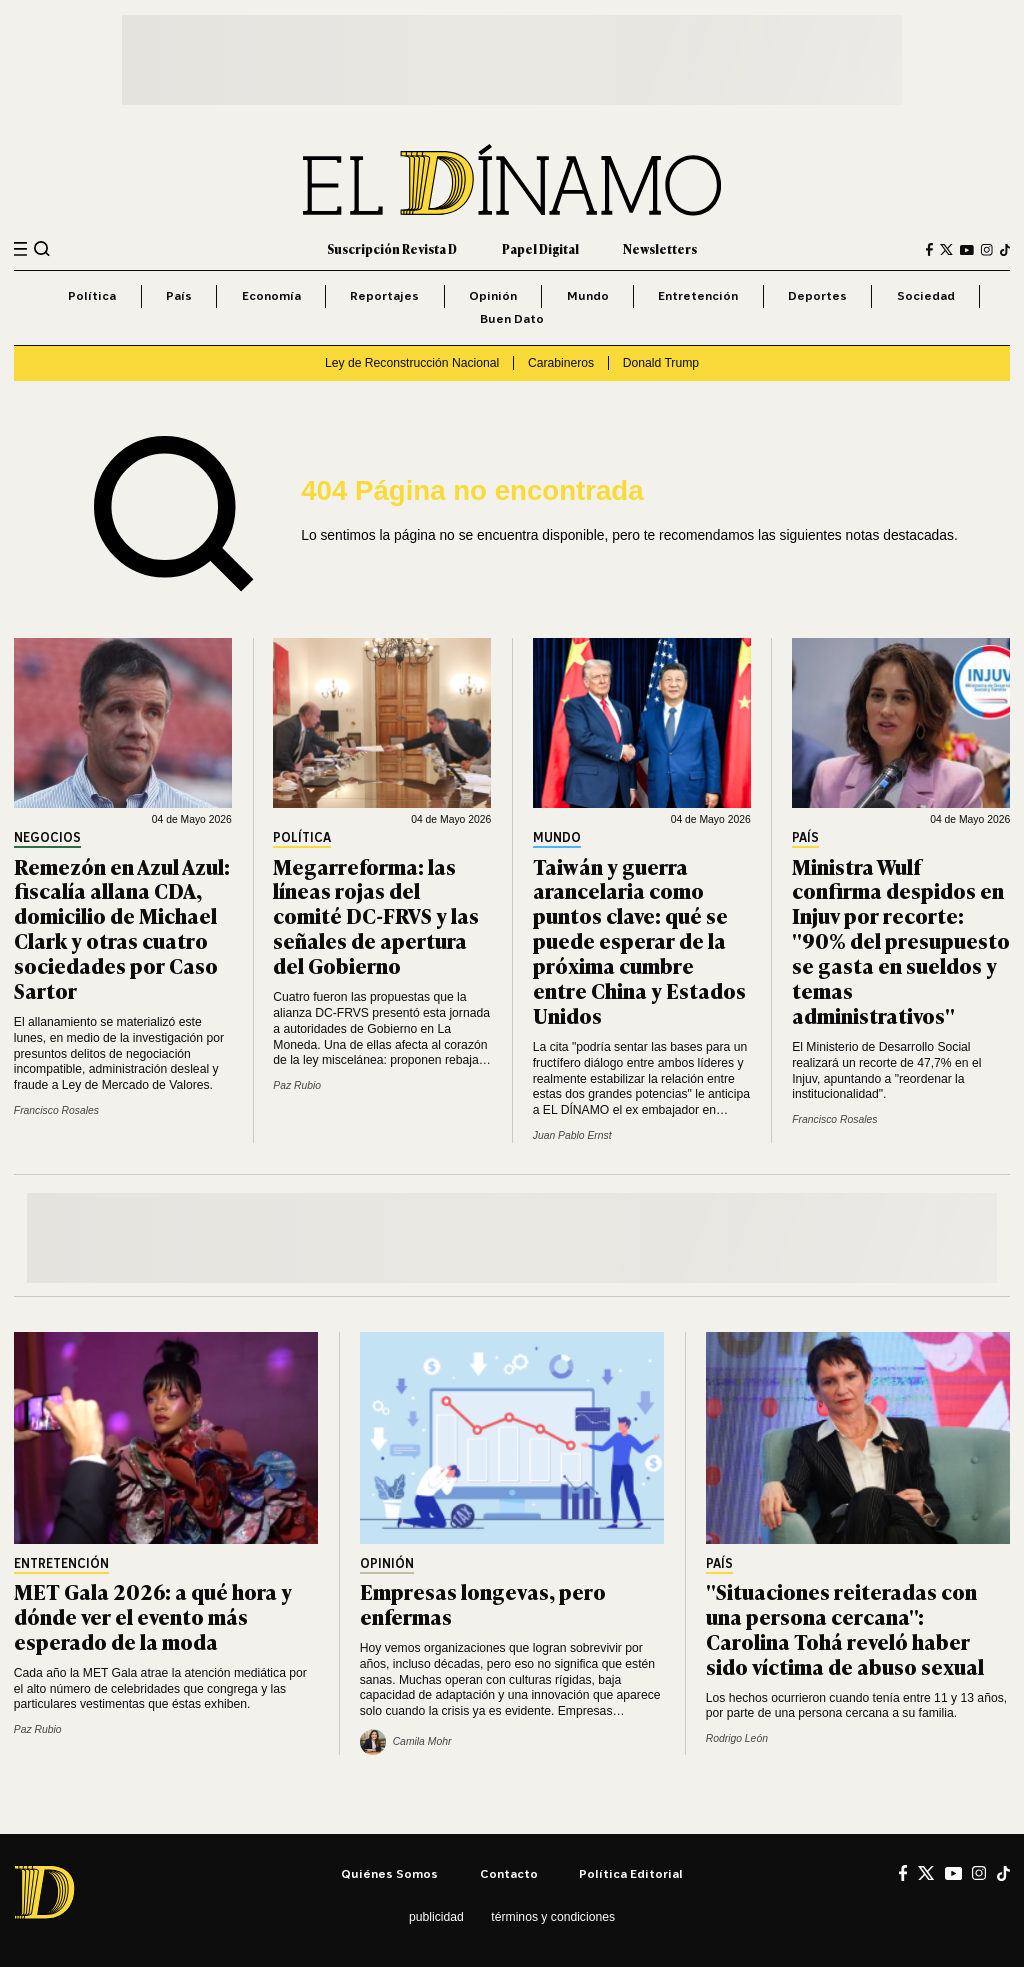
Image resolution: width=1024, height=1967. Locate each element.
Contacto (509, 1873)
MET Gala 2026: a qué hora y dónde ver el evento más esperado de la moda (153, 1615)
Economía (271, 295)
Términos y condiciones (553, 1917)
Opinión (493, 295)
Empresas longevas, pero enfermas (483, 1603)
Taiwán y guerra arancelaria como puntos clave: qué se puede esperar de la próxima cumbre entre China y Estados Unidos (639, 940)
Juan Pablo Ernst (572, 1135)
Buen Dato (512, 318)
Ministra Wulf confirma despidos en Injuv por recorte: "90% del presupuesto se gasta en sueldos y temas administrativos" (901, 940)
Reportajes (384, 295)
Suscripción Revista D (392, 249)
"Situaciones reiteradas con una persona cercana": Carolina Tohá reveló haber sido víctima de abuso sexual (845, 1628)
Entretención (698, 295)
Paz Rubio (297, 1085)
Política (92, 295)
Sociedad (926, 295)
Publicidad (436, 1917)
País (179, 295)
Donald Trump (661, 363)
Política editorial (631, 1873)
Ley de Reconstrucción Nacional (412, 363)
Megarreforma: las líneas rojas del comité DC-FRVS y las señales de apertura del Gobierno (376, 915)
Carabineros (561, 363)
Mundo (588, 295)
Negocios (47, 838)
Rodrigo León (737, 1738)
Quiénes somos (389, 1873)
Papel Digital (540, 249)
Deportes (817, 295)
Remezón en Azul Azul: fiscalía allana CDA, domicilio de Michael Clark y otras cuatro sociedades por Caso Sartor (122, 927)
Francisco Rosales (56, 1110)
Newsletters (660, 249)
